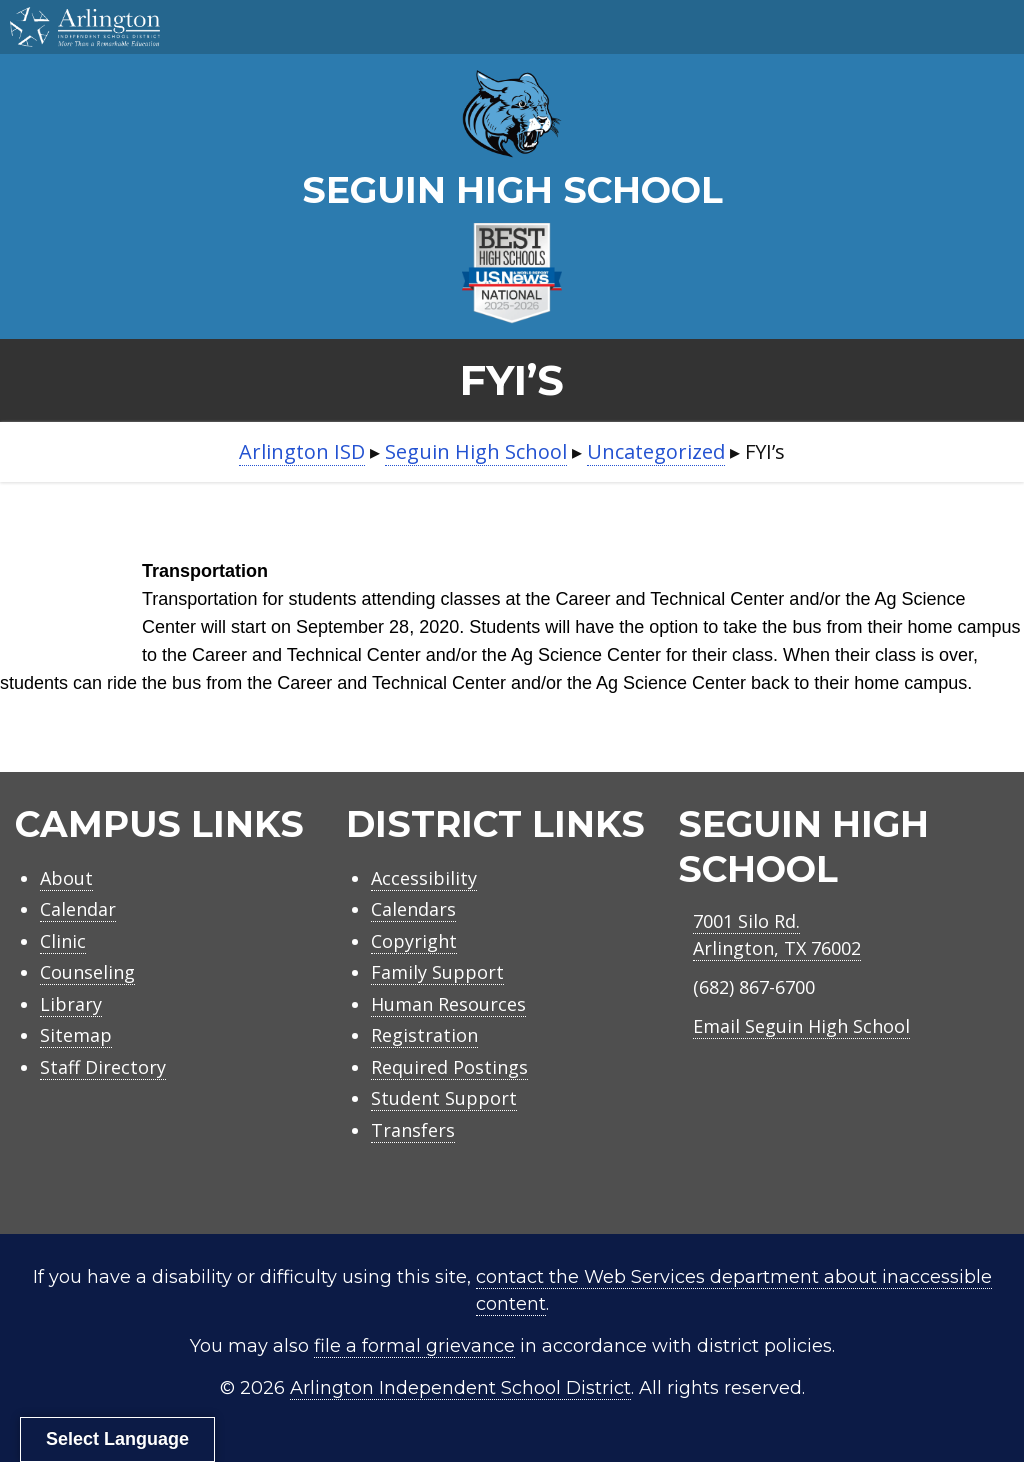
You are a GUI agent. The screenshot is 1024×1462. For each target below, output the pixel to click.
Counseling (87, 972)
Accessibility (424, 878)
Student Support (444, 1098)
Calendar (78, 909)
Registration (424, 1035)
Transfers (413, 1130)
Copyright (414, 941)
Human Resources (448, 1004)
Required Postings (449, 1067)
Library (71, 1004)
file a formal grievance (414, 1346)
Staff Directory (103, 1067)
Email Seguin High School (801, 1026)
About (66, 878)
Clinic (63, 941)
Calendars (413, 909)
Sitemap (76, 1035)
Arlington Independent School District (460, 1388)
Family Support (437, 972)
